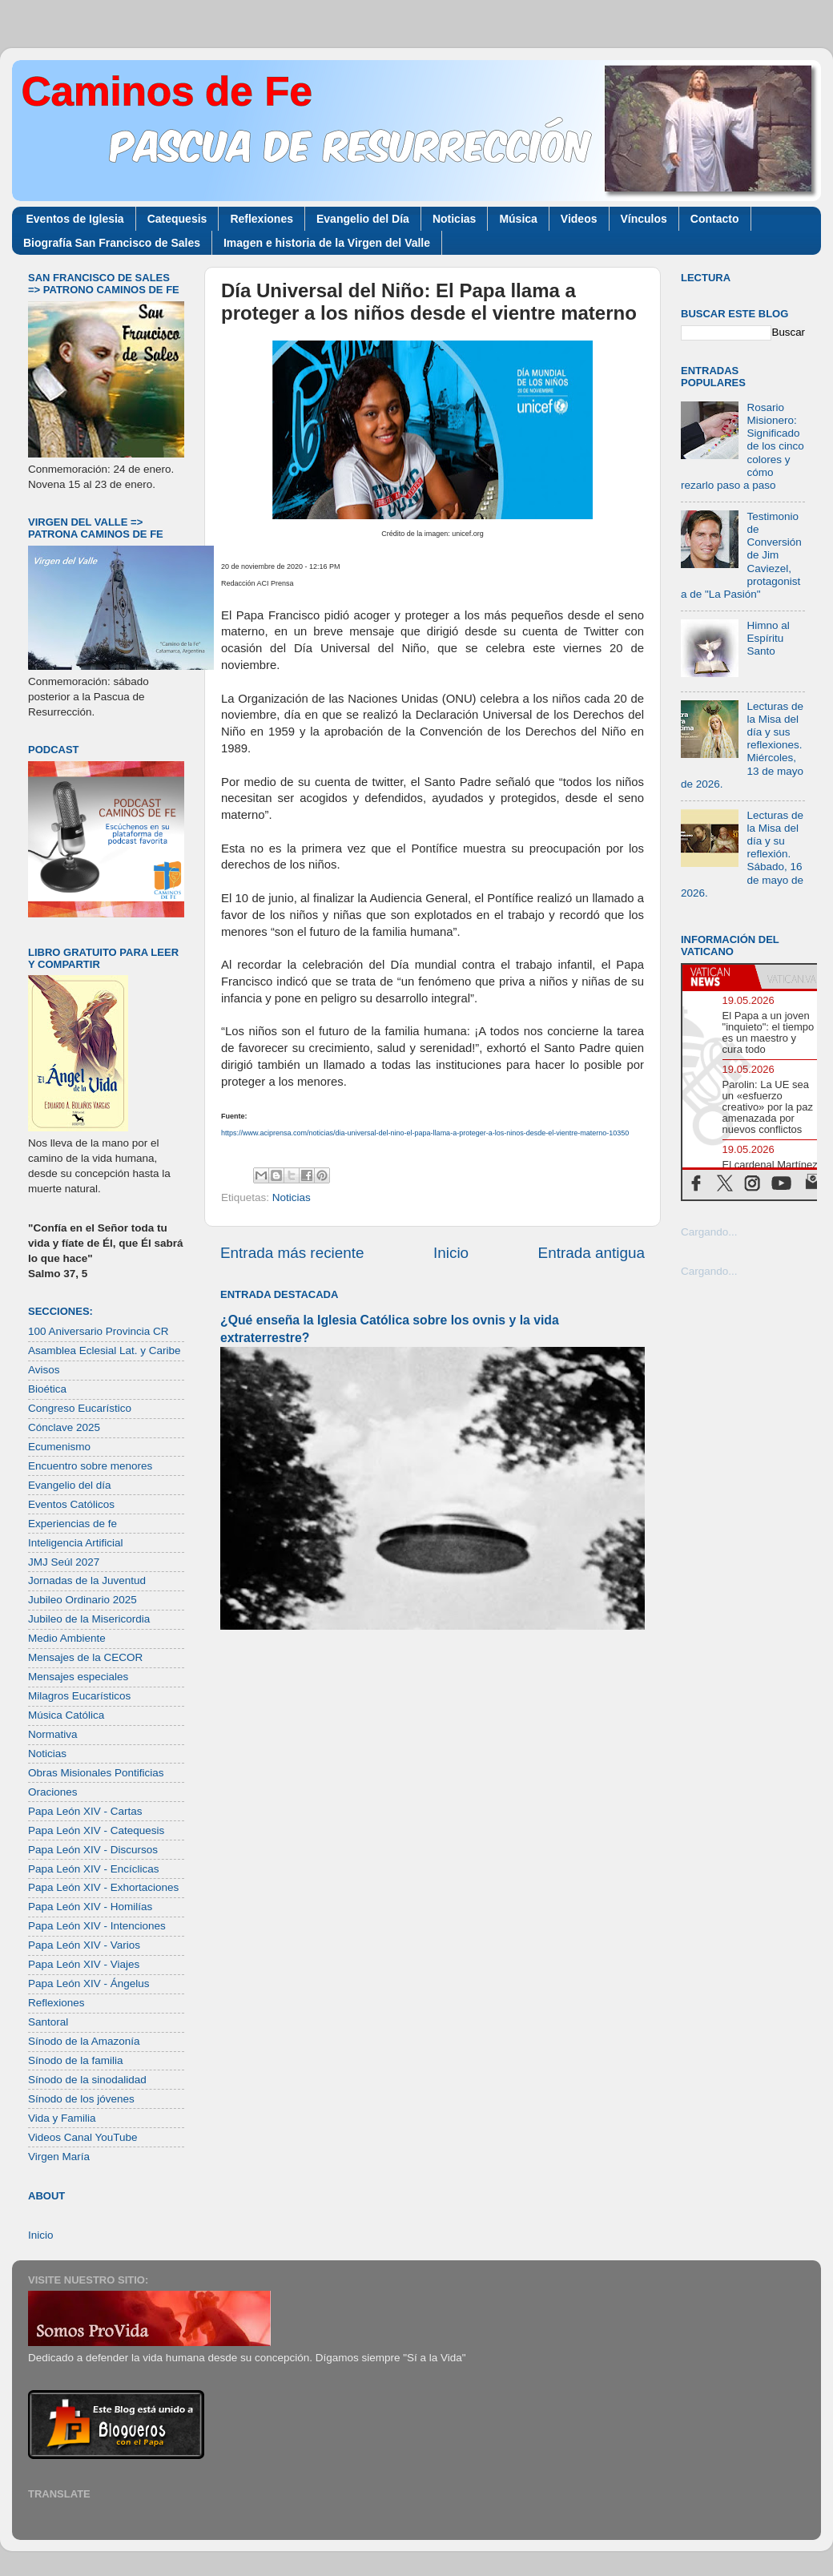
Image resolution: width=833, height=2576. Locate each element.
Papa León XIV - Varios (84, 1945)
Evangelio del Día (362, 218)
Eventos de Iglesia (75, 218)
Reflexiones (261, 218)
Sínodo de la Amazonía (84, 2041)
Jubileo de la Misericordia (89, 1619)
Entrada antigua (591, 1252)
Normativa (53, 1734)
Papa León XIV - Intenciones (97, 1926)
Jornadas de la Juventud (87, 1580)
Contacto (714, 218)
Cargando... (709, 1232)
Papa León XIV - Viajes (83, 1964)
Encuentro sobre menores (90, 1466)
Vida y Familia (62, 2118)
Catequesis (177, 218)
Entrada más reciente (292, 1252)
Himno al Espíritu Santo (767, 638)
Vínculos (644, 218)
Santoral (48, 2022)
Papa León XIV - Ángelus (89, 1983)
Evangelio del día (69, 1485)
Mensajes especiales (78, 1677)
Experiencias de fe (72, 1524)
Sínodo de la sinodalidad (87, 2080)
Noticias (454, 218)
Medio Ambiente (67, 1638)
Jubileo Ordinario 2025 (82, 1600)
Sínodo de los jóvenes (81, 2099)
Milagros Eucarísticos (79, 1696)
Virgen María (59, 2157)
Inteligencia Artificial (75, 1543)
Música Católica (66, 1715)
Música (518, 218)
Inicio (451, 1252)
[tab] (718, 977)
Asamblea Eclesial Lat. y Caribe (104, 1350)
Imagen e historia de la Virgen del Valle (326, 242)
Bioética (47, 1389)
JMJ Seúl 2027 (63, 1562)
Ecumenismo (59, 1447)
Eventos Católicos (71, 1504)
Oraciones (53, 1792)
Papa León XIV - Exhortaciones (103, 1887)
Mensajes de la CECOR (85, 1657)
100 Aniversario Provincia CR (98, 1331)
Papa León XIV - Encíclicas (93, 1869)
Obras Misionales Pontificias (96, 1773)
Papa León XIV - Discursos (93, 1850)
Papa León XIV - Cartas (85, 1811)
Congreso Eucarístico (79, 1408)
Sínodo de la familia (75, 2060)
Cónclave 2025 (64, 1427)
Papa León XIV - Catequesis (96, 1830)
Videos (579, 218)
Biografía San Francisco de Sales (111, 242)
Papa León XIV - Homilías (90, 1907)
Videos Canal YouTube (83, 2137)
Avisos (44, 1370)
